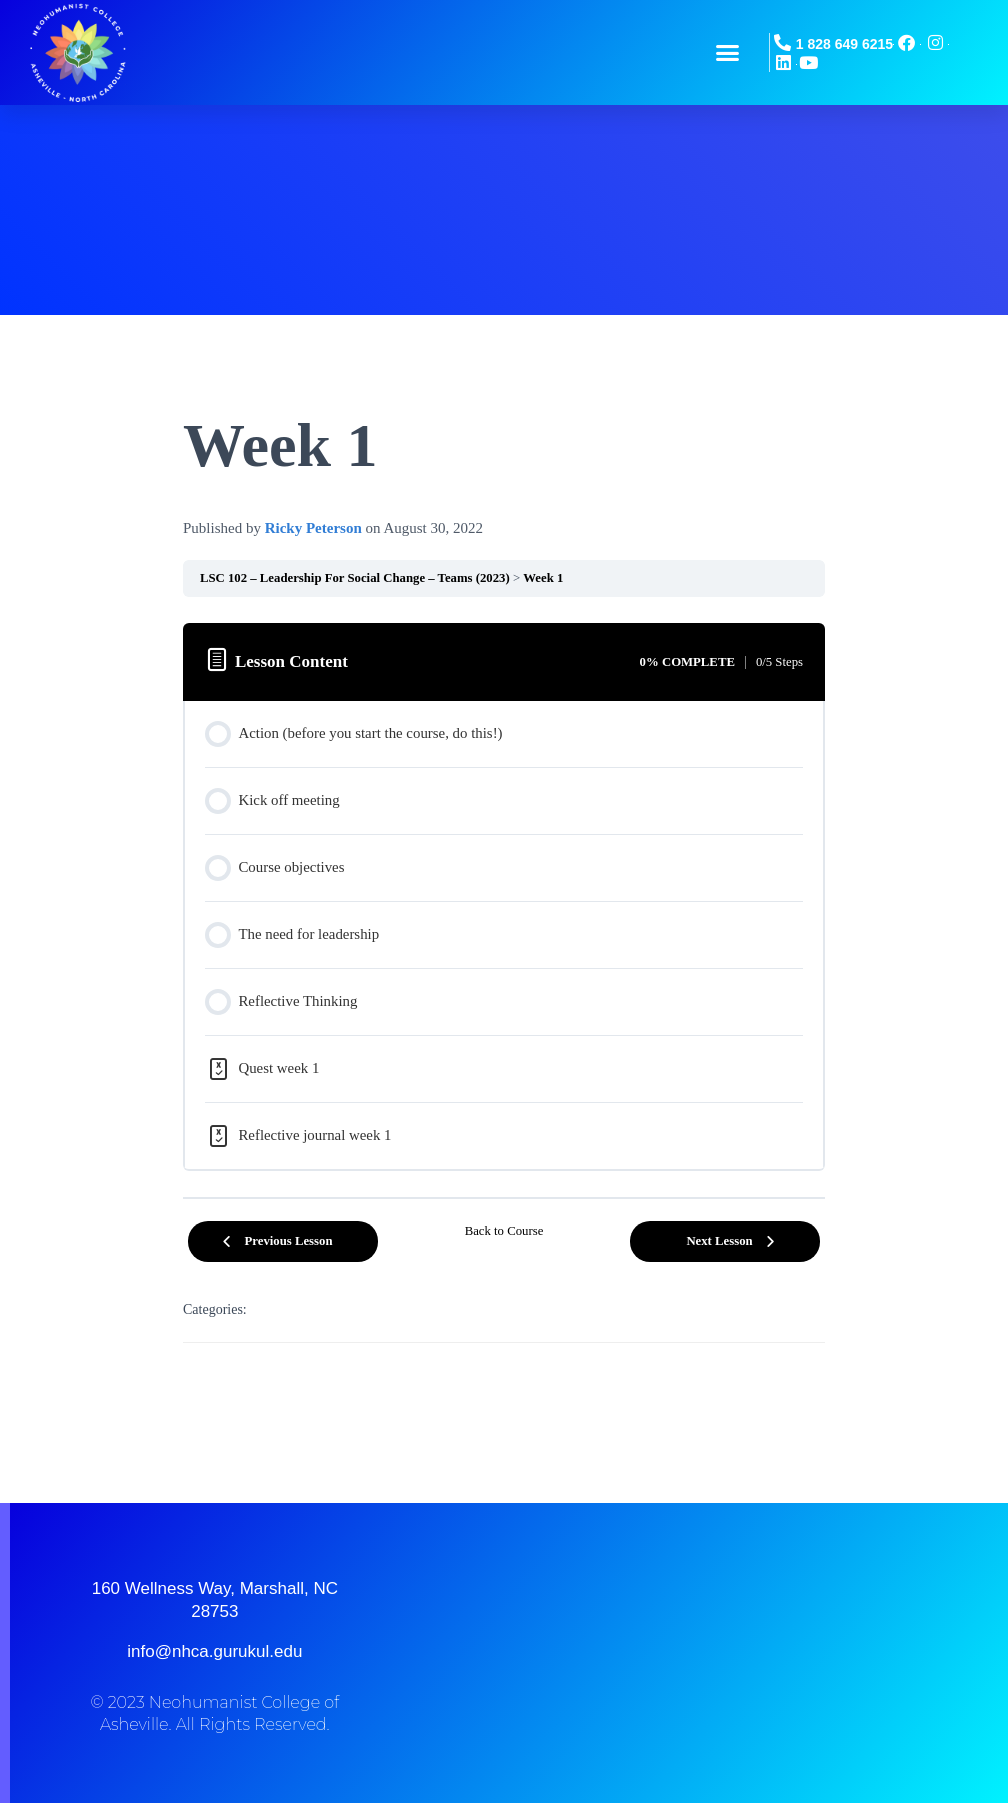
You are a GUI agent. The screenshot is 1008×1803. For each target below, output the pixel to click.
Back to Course (504, 1231)
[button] (728, 53)
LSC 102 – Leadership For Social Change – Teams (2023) (355, 578)
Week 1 (543, 578)
